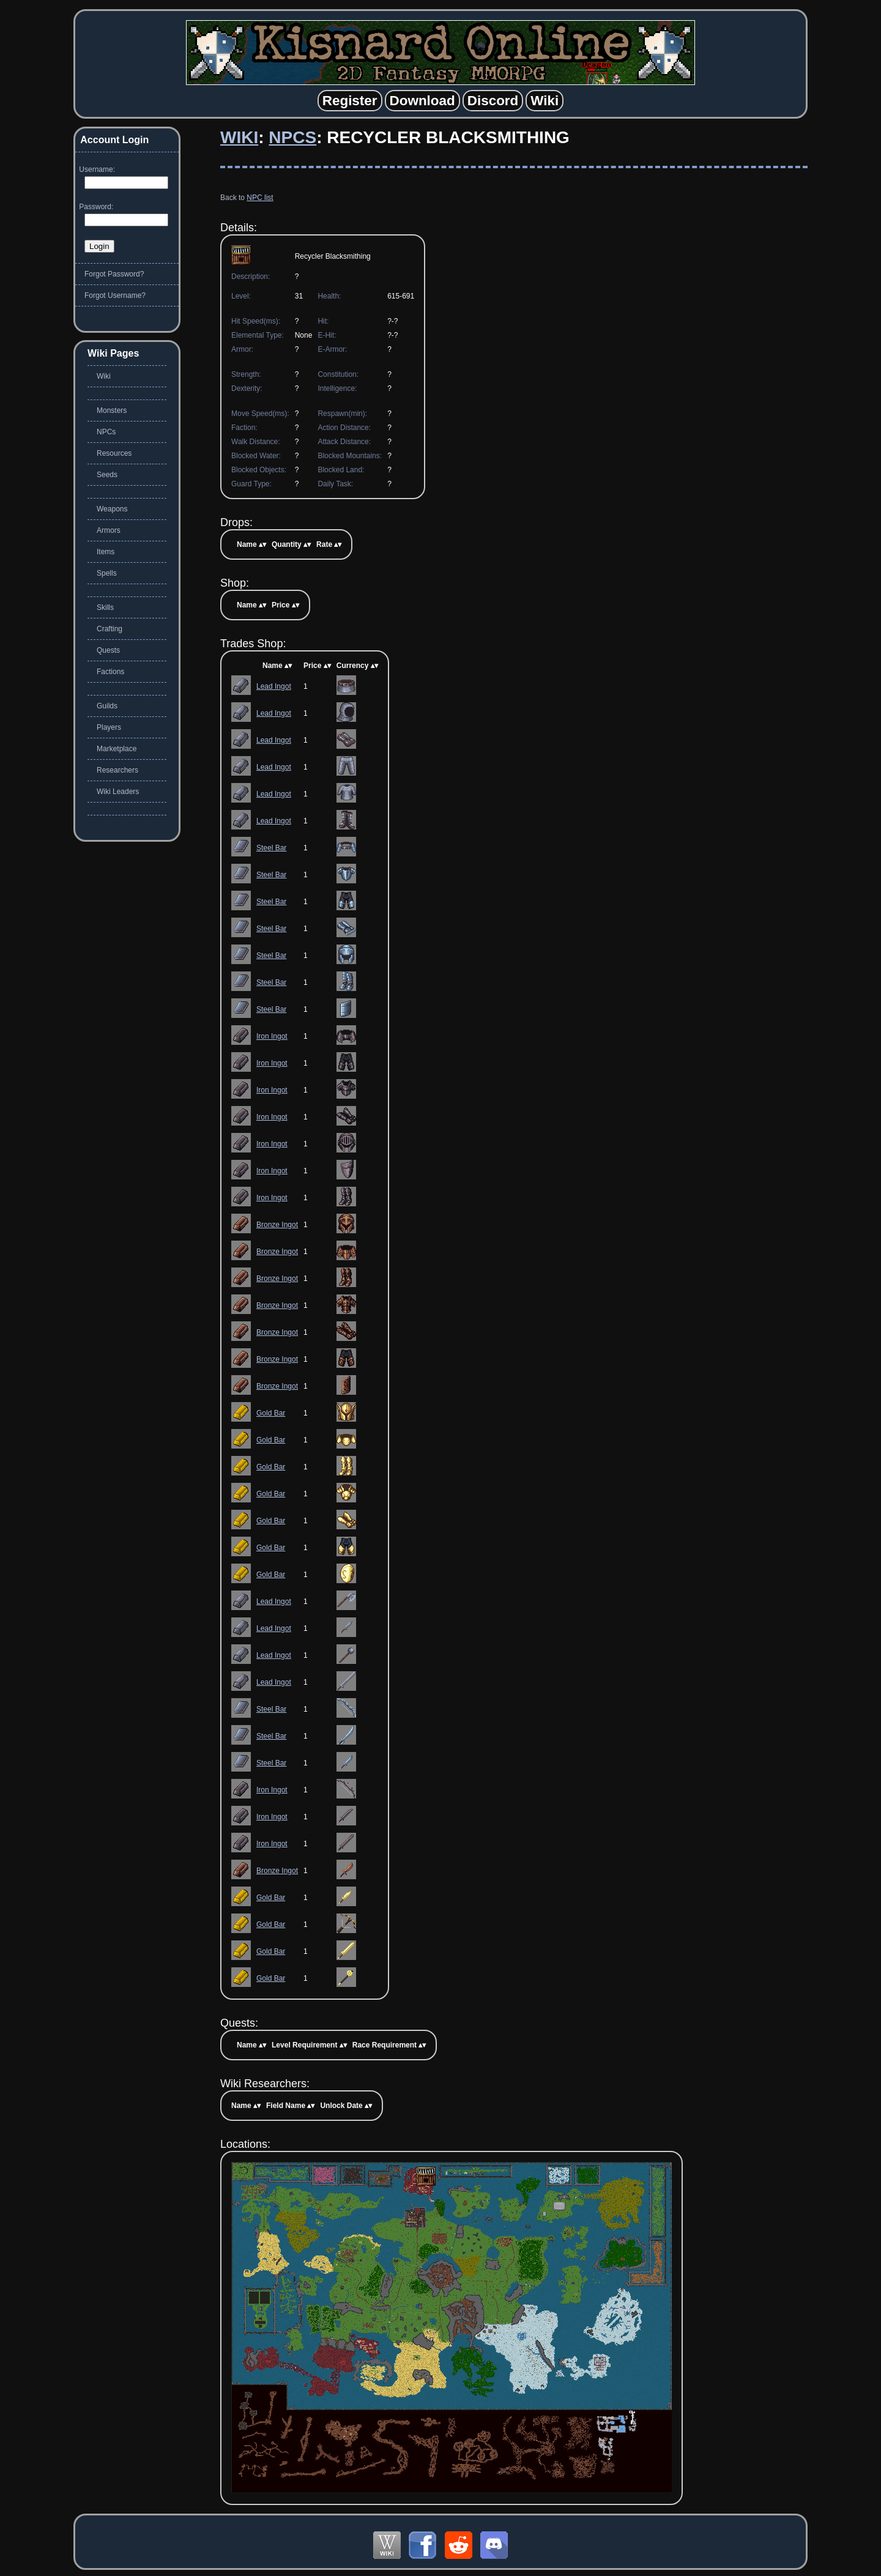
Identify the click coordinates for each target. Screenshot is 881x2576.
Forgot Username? (115, 295)
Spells (107, 573)
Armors (109, 530)
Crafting (109, 629)
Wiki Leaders (118, 791)
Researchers (117, 770)
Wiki (239, 137)
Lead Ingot (273, 686)
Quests (108, 650)
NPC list (260, 197)
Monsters (112, 410)
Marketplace (116, 748)
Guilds (107, 706)
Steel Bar (271, 848)
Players (109, 727)
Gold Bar (270, 1413)
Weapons (112, 509)
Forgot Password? (114, 274)
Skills (105, 607)
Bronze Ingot (277, 1224)
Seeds (107, 474)
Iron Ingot (272, 1036)
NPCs (292, 137)
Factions (110, 671)
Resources (114, 453)
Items (105, 551)
